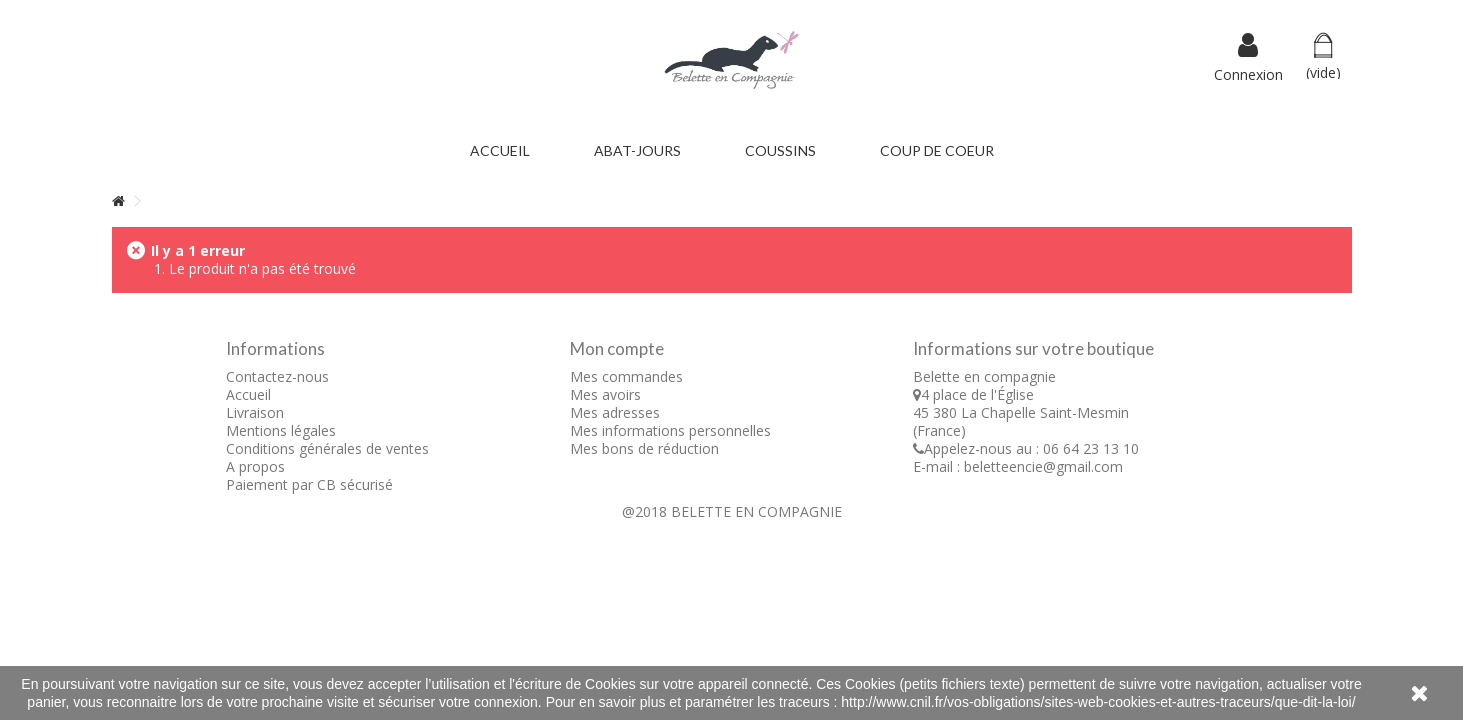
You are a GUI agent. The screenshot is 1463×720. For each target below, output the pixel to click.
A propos (255, 466)
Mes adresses (615, 412)
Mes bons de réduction (644, 448)
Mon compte (617, 348)
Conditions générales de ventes (327, 448)
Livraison (255, 412)
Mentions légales (281, 430)
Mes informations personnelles (670, 430)
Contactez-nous (277, 376)
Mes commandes (626, 376)
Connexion (1248, 73)
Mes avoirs (605, 394)
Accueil (248, 394)
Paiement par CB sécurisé (309, 484)
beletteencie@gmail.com (1043, 466)
